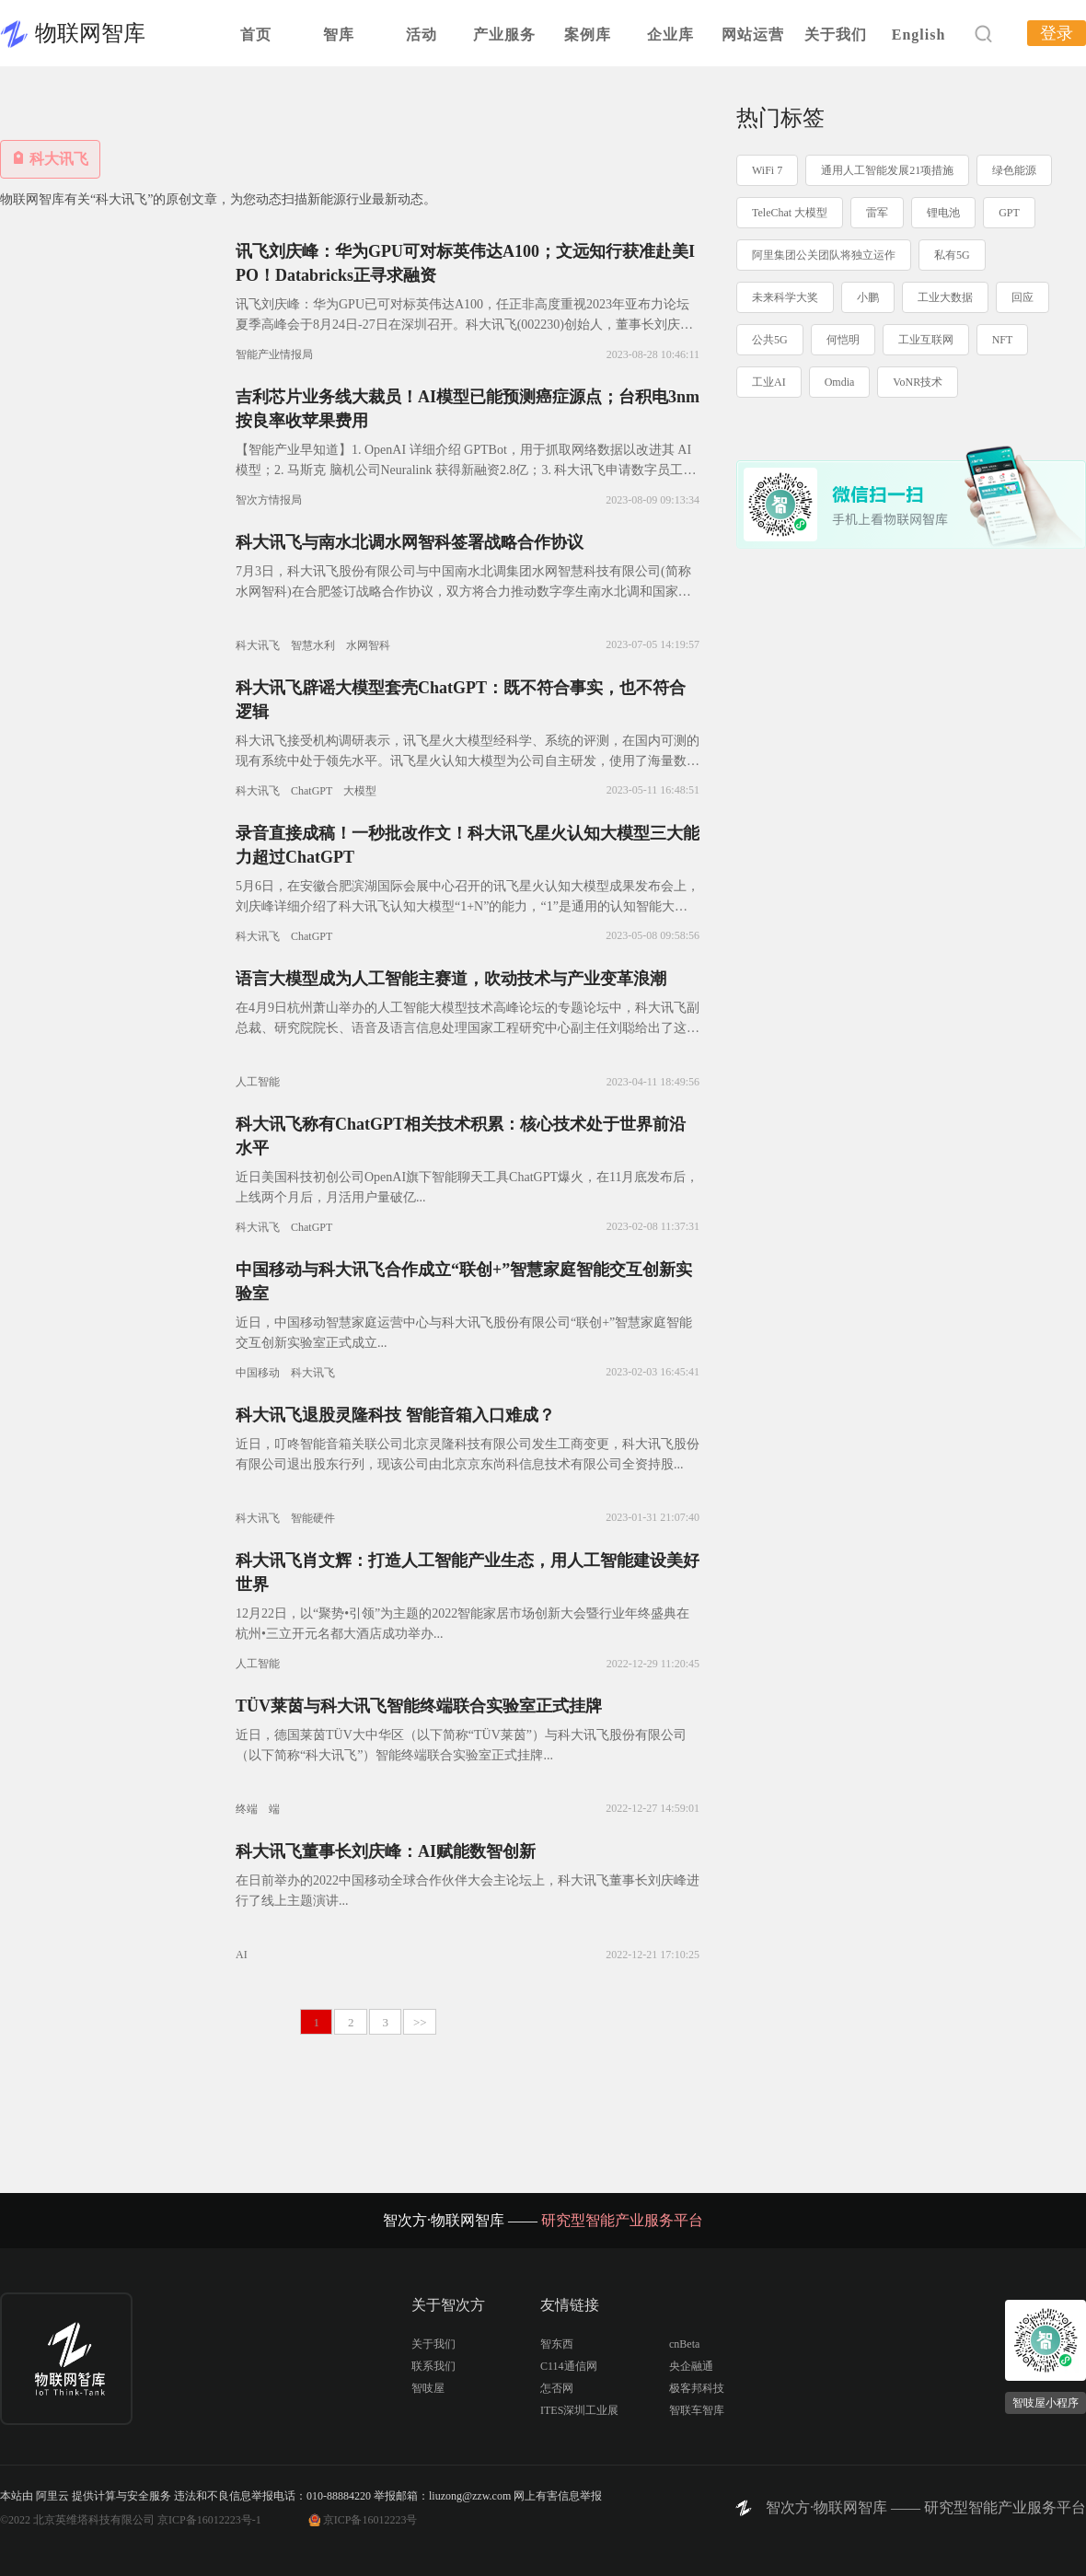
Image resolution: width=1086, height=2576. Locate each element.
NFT (1002, 339)
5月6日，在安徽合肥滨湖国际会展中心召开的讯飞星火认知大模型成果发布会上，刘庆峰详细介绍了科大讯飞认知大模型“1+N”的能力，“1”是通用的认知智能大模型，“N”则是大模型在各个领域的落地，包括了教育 (467, 906)
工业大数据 (945, 297)
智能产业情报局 (274, 354)
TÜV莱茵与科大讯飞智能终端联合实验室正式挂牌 (419, 1706)
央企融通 (691, 2366)
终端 (247, 1809)
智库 (338, 34)
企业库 (670, 34)
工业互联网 (925, 339)
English (919, 34)
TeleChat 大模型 (789, 212)
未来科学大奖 (785, 297)
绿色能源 (1014, 170)
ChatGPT (311, 790)
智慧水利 (313, 645)
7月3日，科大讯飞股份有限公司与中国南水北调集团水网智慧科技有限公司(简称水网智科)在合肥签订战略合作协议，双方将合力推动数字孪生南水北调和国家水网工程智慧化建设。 (463, 591)
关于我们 (835, 34)
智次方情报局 (269, 499)
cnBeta (684, 2344)
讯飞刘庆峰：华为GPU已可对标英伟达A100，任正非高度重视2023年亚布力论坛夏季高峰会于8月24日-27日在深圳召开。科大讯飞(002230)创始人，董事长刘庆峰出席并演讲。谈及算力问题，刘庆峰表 (464, 324)
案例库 (587, 34)
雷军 (877, 212)
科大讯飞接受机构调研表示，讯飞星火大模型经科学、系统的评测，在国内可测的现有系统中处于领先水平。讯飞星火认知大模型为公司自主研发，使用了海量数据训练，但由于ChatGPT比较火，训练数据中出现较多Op (467, 761)
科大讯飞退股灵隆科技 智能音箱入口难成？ (395, 1415)
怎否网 (556, 2388)
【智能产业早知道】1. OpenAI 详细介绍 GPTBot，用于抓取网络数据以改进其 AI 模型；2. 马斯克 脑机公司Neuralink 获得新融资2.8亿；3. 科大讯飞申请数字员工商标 (466, 470)
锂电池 (943, 212)
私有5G (952, 255)
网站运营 (753, 34)
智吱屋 (428, 2388)
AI (242, 1954)
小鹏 (868, 297)
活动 (421, 34)
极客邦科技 (696, 2388)
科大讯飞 (258, 645)
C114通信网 (568, 2366)
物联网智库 (90, 33)
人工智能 (258, 1081)
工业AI (769, 382)
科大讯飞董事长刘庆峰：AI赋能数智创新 (386, 1851)
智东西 (556, 2344)
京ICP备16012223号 (370, 2519)
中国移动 (258, 1372)
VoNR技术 (917, 382)
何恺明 (843, 339)
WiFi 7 (767, 170)
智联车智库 (696, 2410)
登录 (1056, 33)
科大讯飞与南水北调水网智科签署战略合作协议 (409, 542)
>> (420, 2022)
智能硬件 (313, 1518)
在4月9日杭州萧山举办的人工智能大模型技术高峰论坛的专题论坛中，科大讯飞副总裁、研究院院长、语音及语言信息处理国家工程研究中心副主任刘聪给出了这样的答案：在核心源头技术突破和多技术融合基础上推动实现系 (467, 1028)
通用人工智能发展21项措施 (887, 170)
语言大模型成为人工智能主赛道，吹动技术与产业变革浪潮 (451, 978)
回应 (1022, 297)
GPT (1009, 212)
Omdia (840, 382)
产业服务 (504, 34)
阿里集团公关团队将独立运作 (823, 255)
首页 (256, 34)
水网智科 (368, 645)
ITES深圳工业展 (579, 2410)
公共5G (770, 339)
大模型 (359, 790)
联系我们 (433, 2366)
